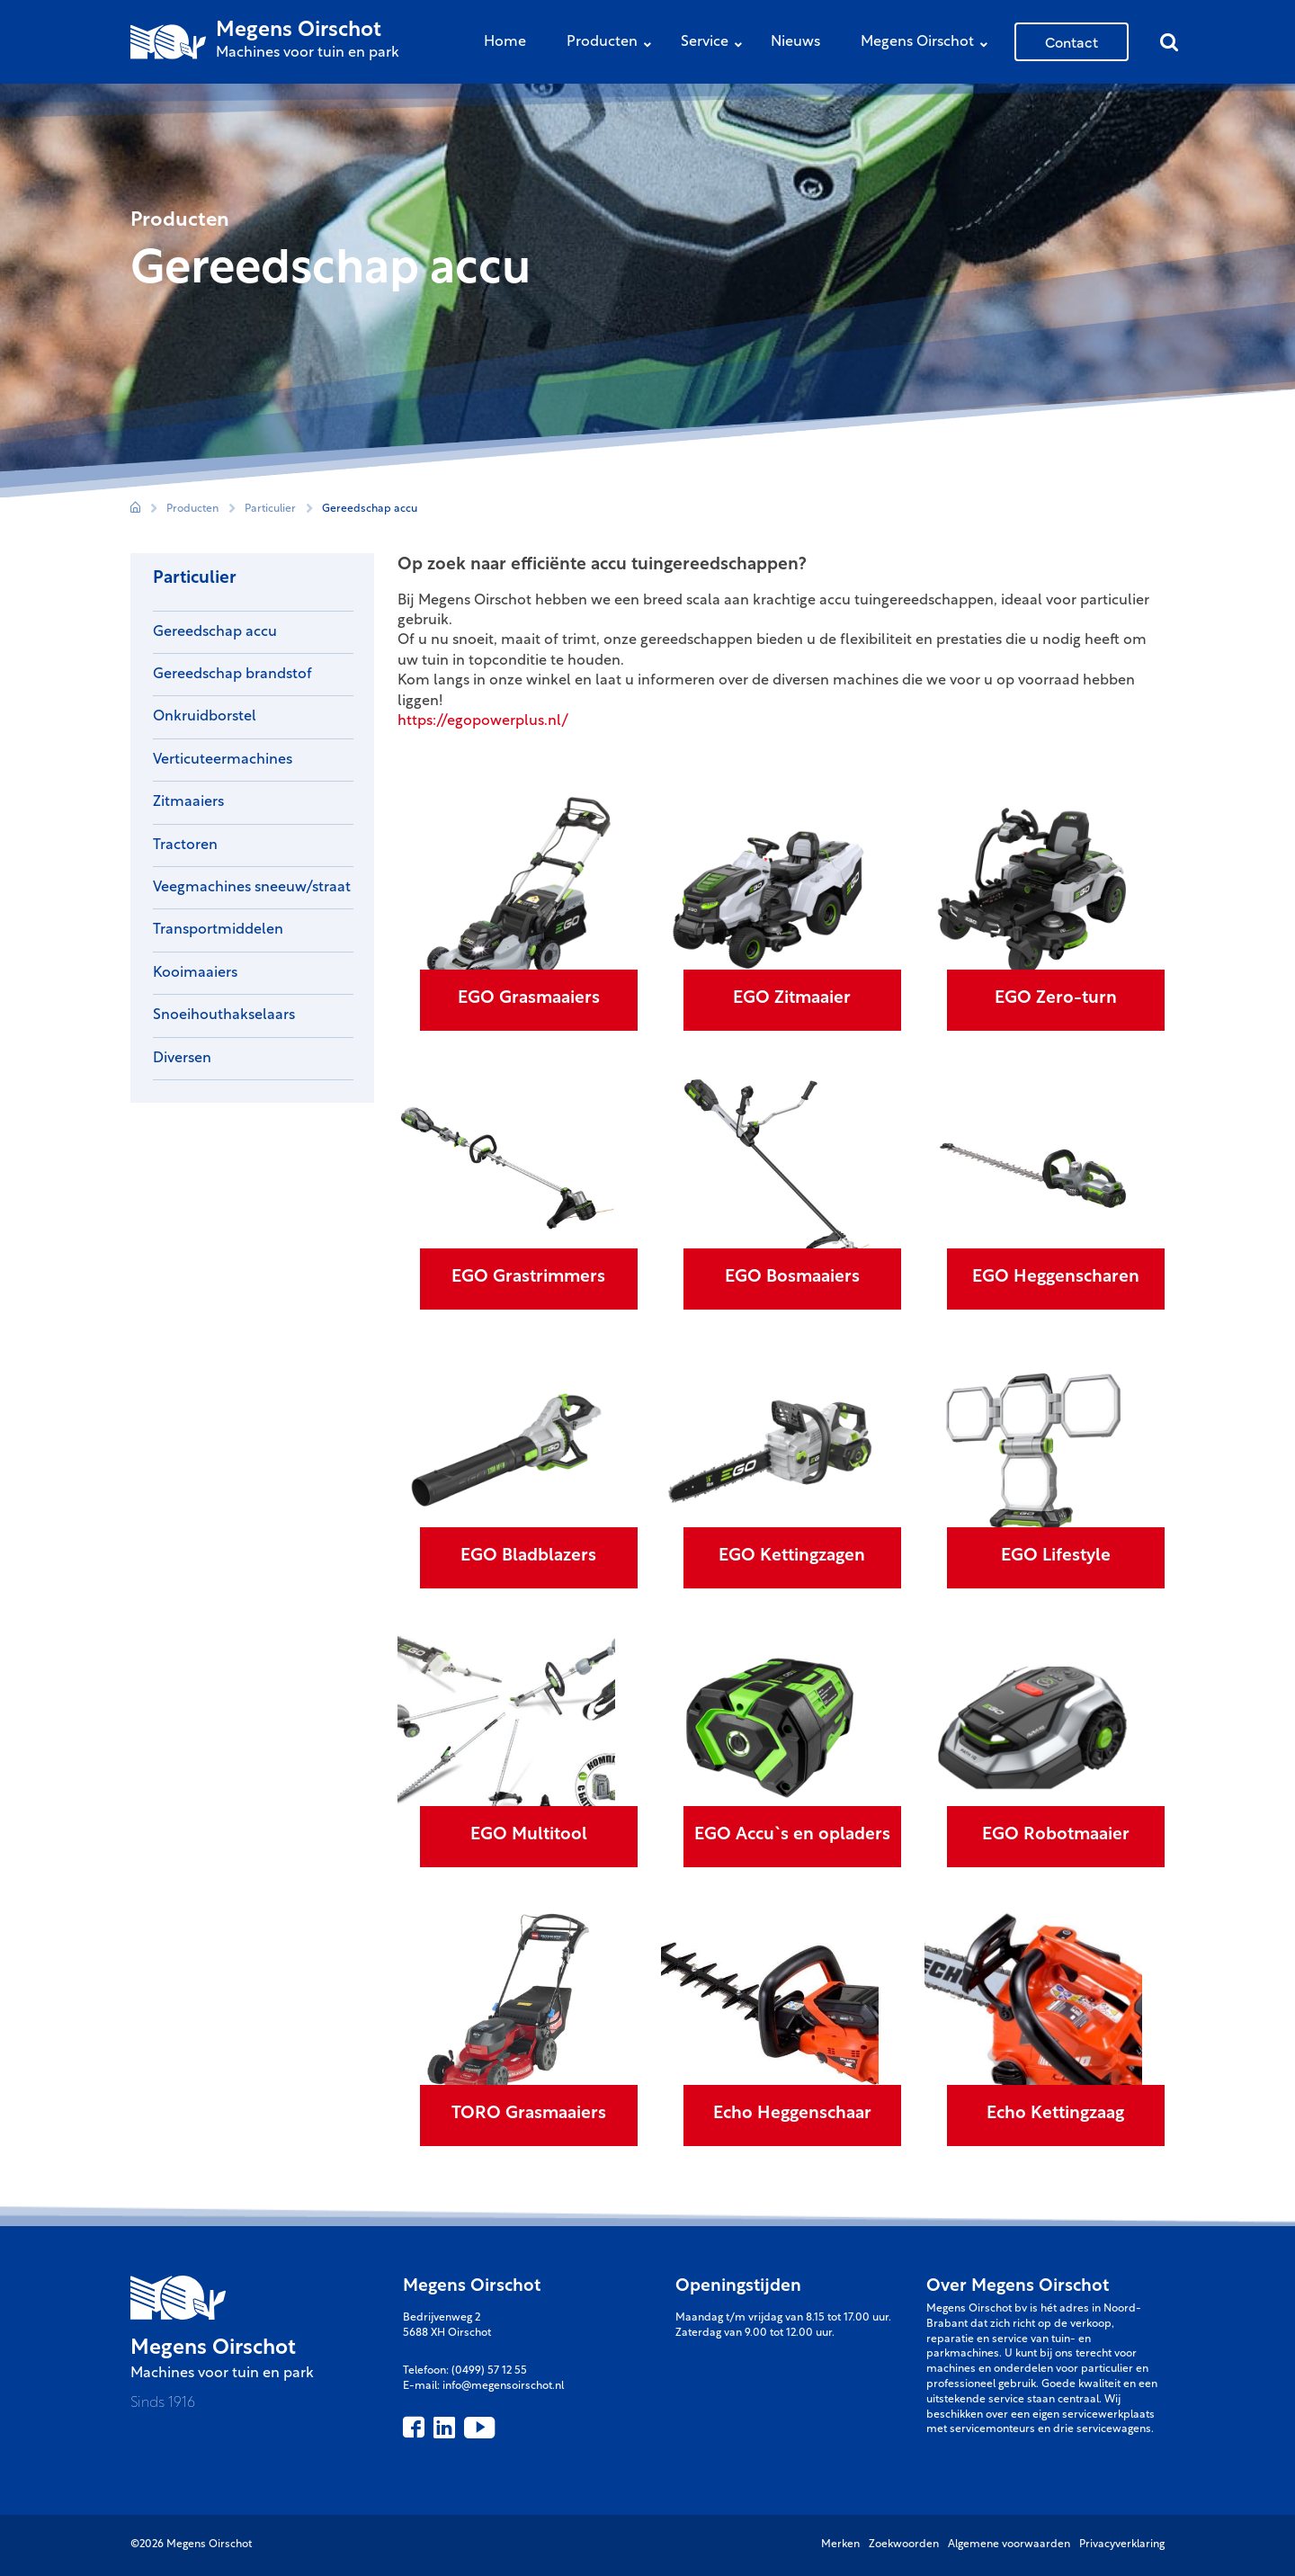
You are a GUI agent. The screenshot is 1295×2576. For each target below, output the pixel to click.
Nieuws (795, 42)
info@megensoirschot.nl (503, 2386)
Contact (1071, 41)
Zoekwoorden (904, 2544)
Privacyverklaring (1122, 2544)
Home (505, 42)
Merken (840, 2544)
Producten (613, 43)
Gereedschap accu (369, 509)
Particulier (270, 509)
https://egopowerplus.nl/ (482, 721)
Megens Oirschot (928, 43)
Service (716, 43)
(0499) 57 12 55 (489, 2371)
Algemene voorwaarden (1009, 2544)
